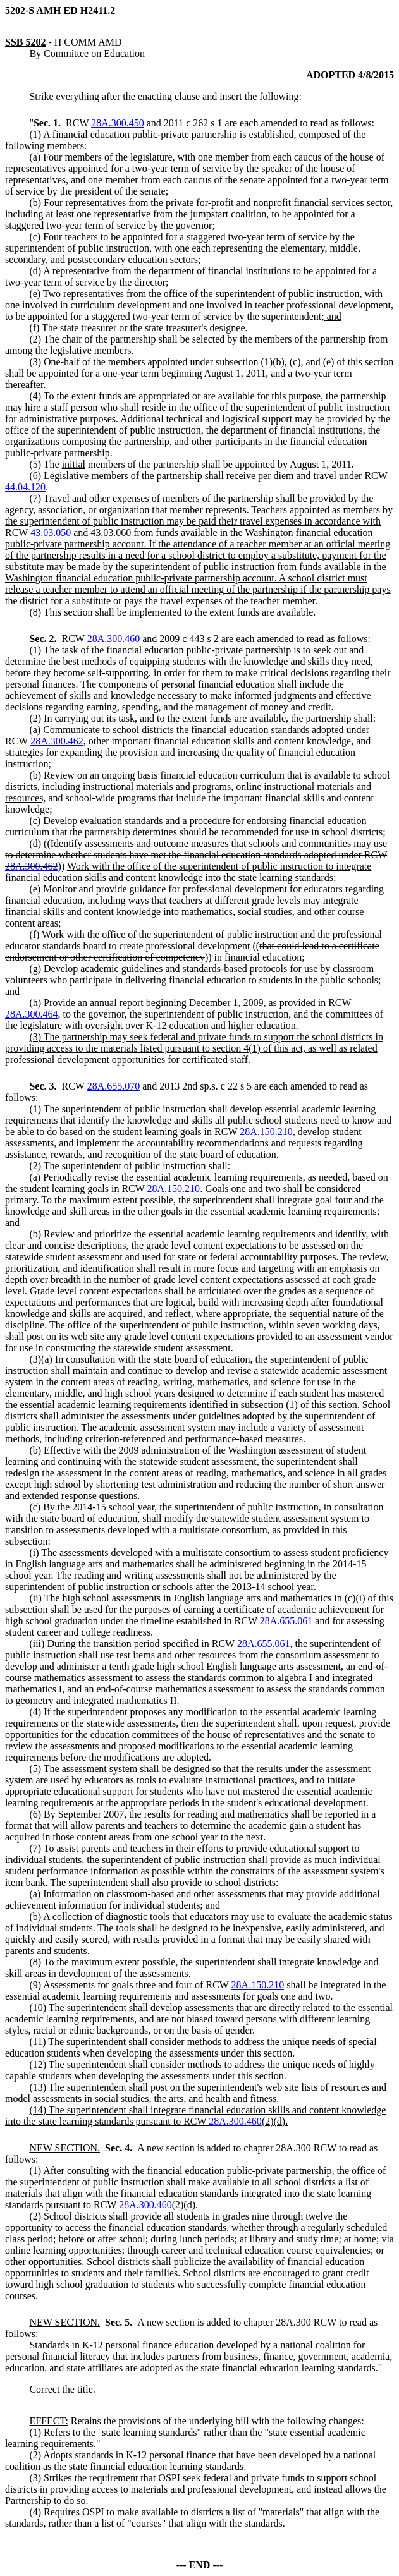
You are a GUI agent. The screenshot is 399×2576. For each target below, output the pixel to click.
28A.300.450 (117, 123)
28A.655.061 (286, 1620)
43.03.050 (50, 532)
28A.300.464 (31, 1014)
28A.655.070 (113, 1086)
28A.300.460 (113, 638)
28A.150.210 (266, 1131)
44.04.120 (25, 487)
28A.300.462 (56, 741)
